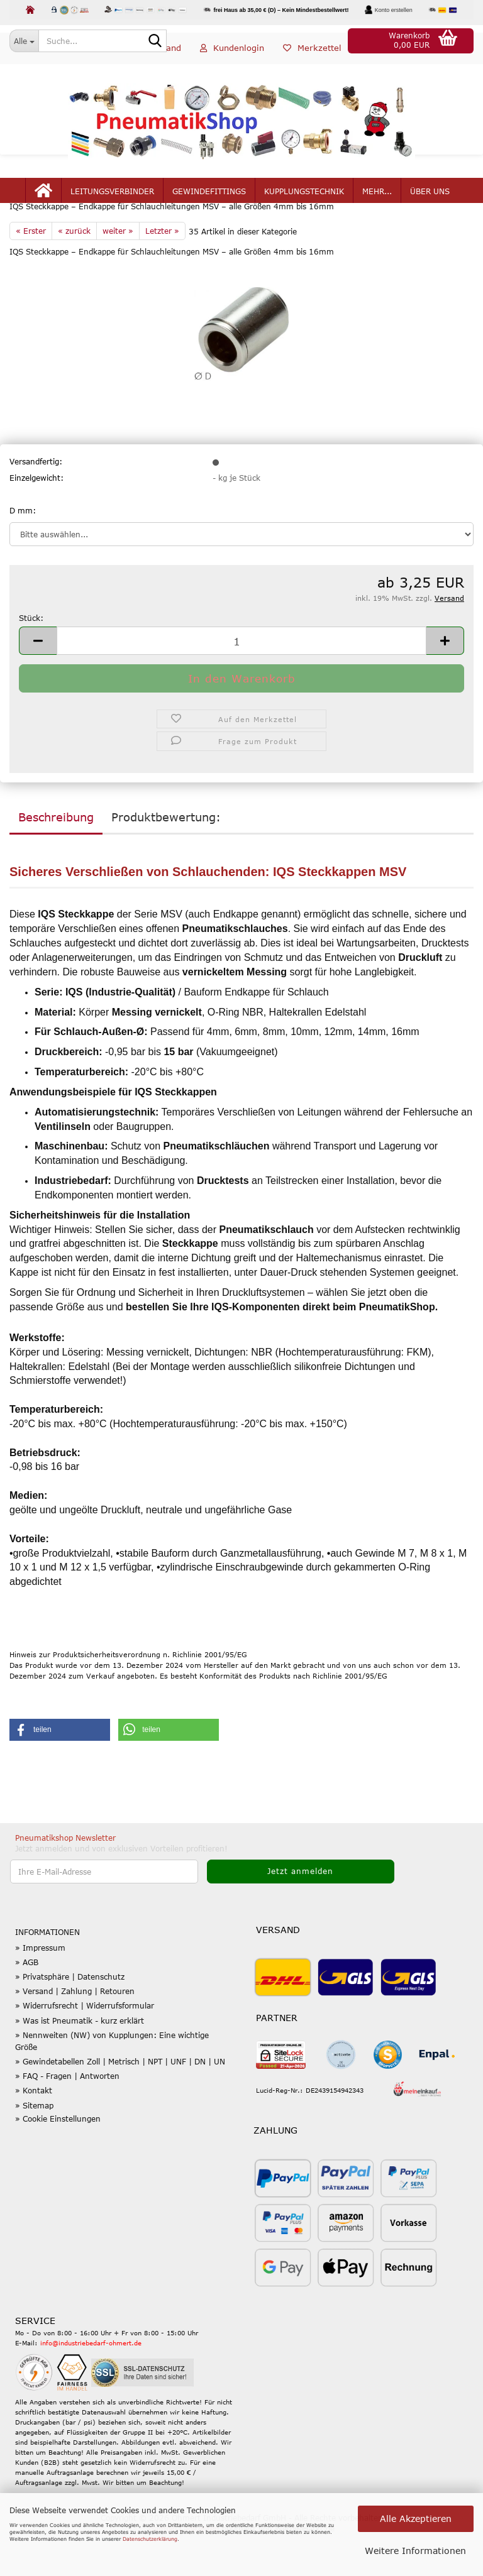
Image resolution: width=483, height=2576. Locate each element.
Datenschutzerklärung (150, 2539)
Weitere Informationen (415, 2550)
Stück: (31, 659)
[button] (150, 66)
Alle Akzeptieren (416, 2518)
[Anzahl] (241, 683)
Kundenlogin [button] (232, 65)
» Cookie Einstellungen (58, 2160)
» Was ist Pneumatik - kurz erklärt (79, 2062)
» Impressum (40, 1989)
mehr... (377, 208)
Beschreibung (56, 858)
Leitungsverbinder (112, 208)
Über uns (430, 208)
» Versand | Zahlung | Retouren (75, 2033)
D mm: (22, 552)
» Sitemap (34, 2146)
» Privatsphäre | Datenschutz (70, 2018)
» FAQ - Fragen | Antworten (67, 2117)
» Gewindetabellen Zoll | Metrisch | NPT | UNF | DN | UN (120, 2103)
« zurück (74, 272)
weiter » (118, 272)
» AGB (26, 2003)
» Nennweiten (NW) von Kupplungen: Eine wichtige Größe (112, 2082)
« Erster (31, 272)
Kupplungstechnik (304, 208)
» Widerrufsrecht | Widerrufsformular (84, 2047)
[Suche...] (23, 41)
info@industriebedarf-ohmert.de (91, 2385)
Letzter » (162, 272)
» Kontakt (33, 2132)
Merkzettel (312, 65)
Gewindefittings (209, 208)
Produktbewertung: (166, 858)
